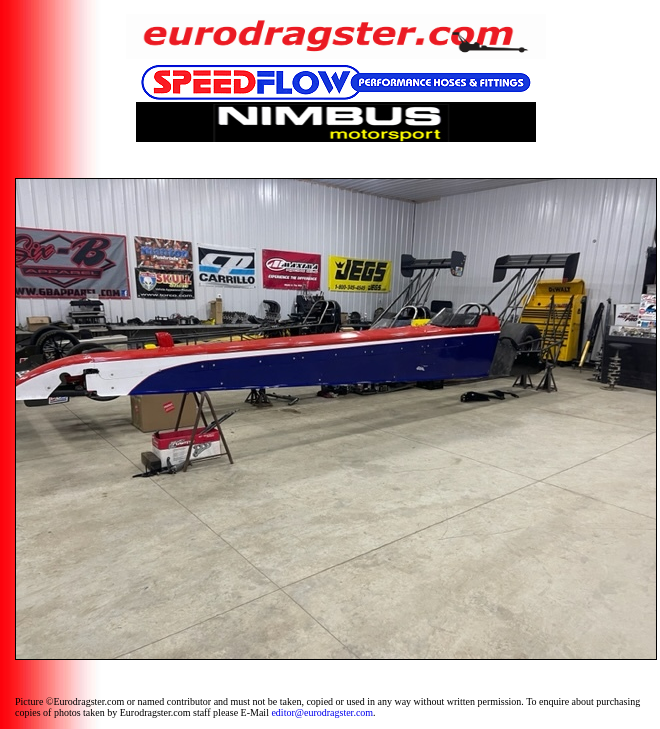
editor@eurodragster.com (322, 712)
